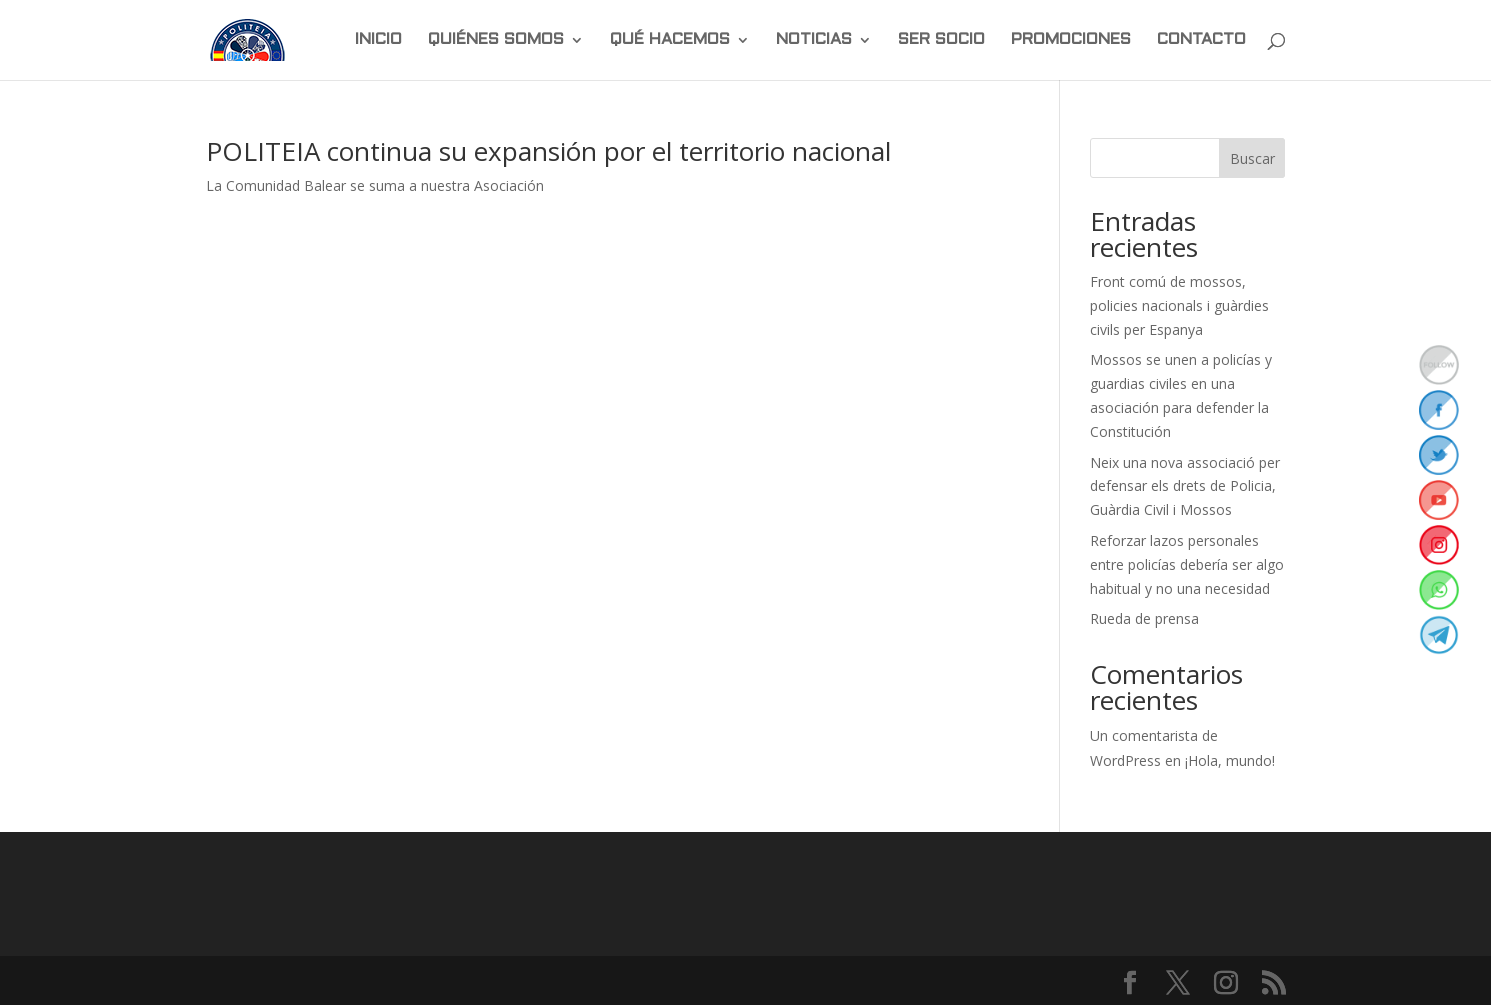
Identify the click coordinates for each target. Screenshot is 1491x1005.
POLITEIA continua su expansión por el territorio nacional (548, 151)
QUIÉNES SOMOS (496, 40)
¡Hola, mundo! (1230, 760)
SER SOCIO (941, 40)
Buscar (1252, 158)
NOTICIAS (814, 40)
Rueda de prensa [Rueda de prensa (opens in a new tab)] (1144, 618)
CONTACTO (1201, 40)
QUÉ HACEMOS (670, 40)
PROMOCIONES (1071, 40)
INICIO (378, 40)
